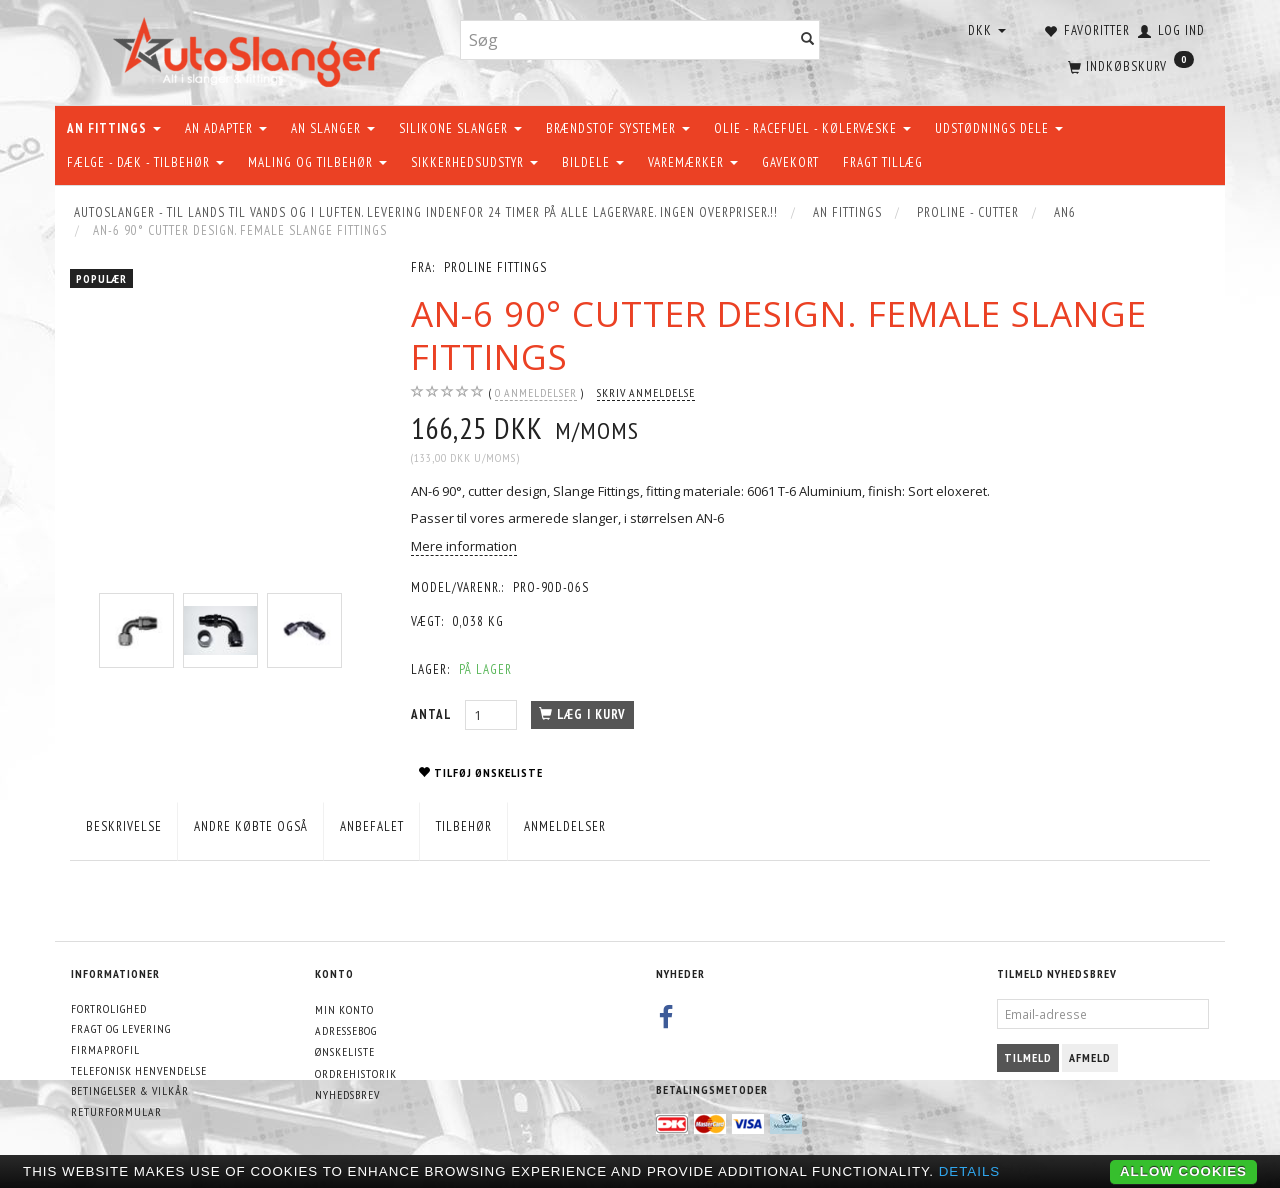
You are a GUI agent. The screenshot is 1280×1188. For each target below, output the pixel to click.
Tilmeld (1028, 1057)
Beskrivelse (124, 826)
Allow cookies (1183, 1171)
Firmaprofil (105, 1049)
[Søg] (808, 40)
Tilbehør (464, 826)
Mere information (464, 546)
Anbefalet (372, 826)
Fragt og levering (121, 1028)
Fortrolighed (109, 1008)
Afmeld (1090, 1057)
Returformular (116, 1111)
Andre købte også (251, 826)
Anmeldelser (565, 826)
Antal (433, 714)
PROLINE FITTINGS (495, 267)
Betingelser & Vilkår (130, 1090)
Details (970, 1171)
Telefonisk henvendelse (139, 1070)
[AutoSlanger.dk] (250, 48)
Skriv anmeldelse (646, 392)
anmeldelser (536, 393)
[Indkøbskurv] (1129, 65)
